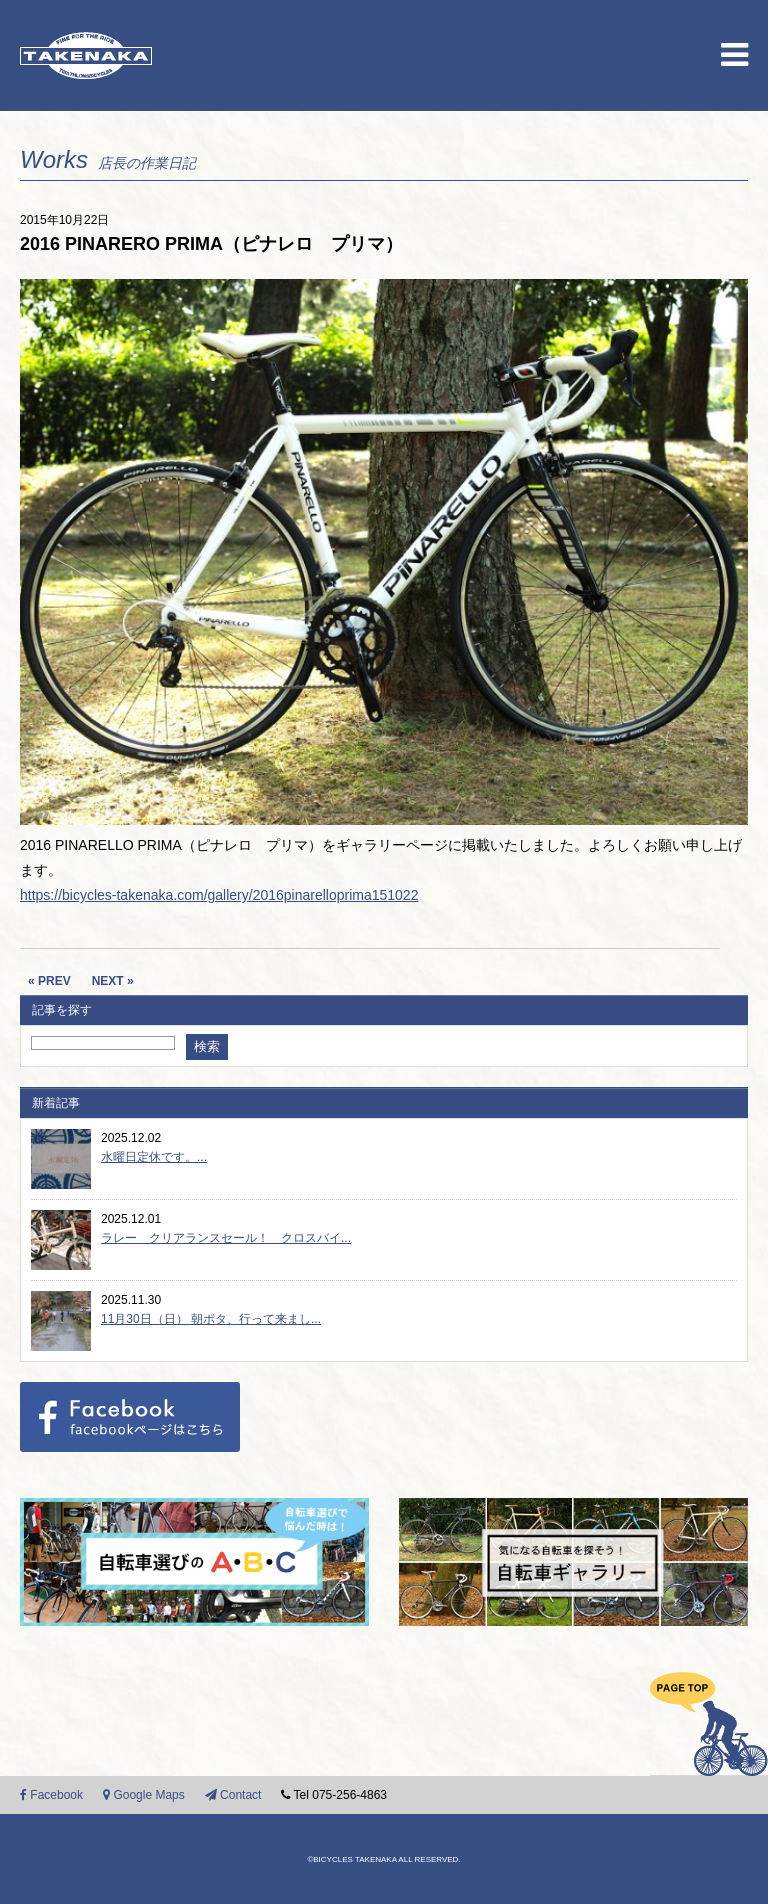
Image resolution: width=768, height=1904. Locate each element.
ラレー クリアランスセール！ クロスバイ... (226, 1238)
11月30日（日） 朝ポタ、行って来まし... (211, 1319)
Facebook (51, 1795)
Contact (233, 1795)
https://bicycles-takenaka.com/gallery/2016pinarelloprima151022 (219, 895)
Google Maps (144, 1795)
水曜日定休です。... (154, 1157)
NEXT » (113, 981)
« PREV (49, 981)
